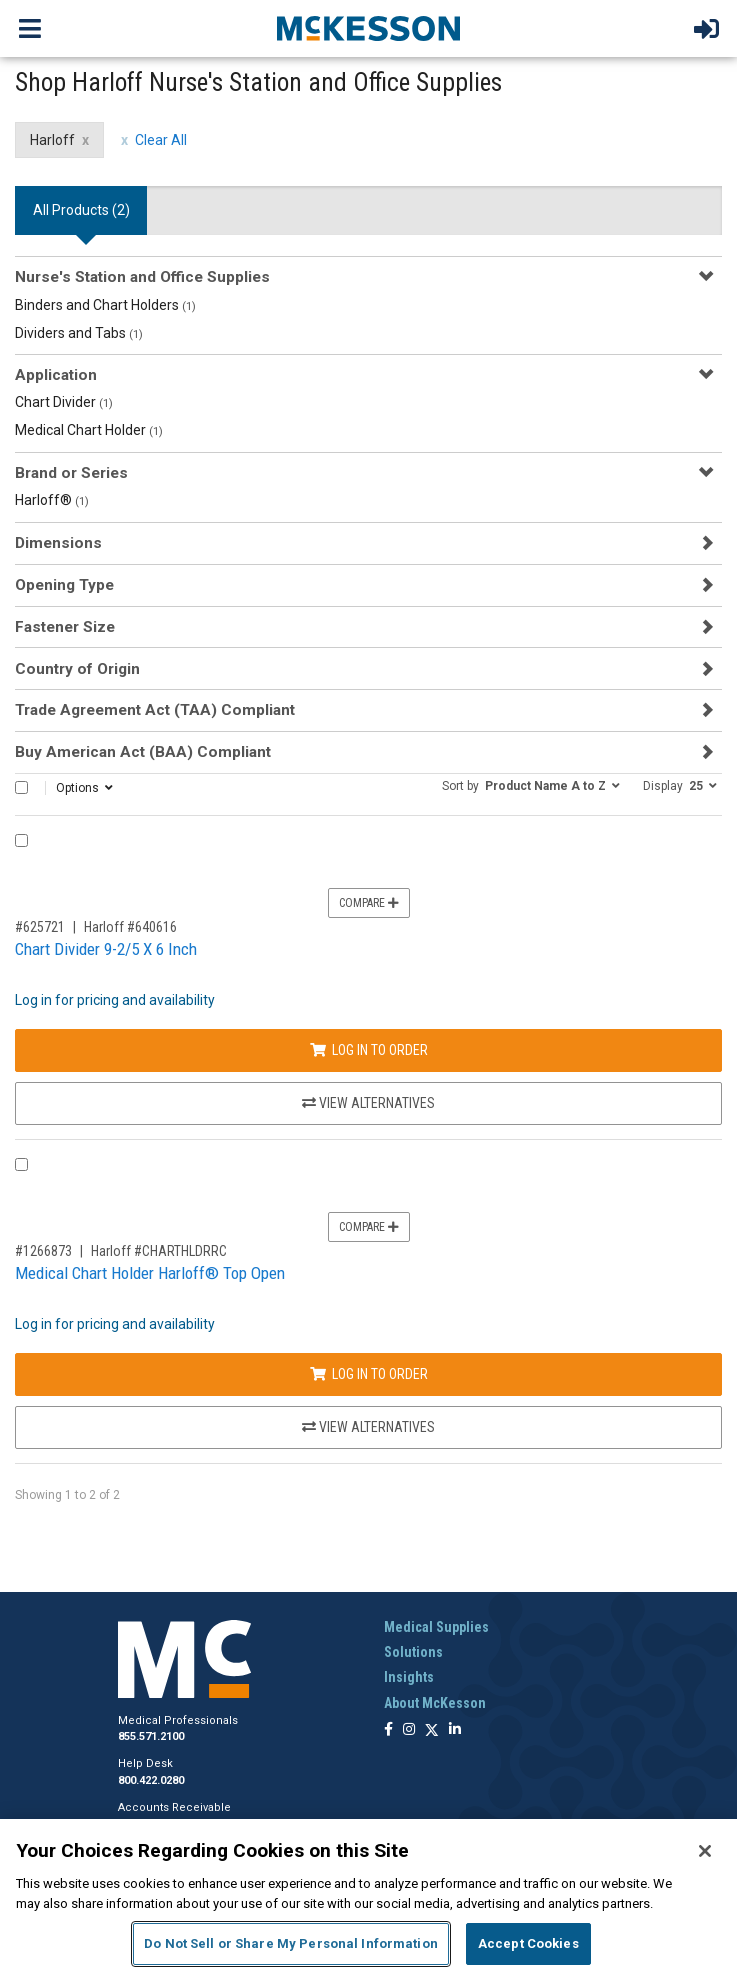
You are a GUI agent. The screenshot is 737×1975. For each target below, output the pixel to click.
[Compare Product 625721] (21, 840)
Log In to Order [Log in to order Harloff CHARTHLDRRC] (369, 1374)
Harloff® (52, 500)
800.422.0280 (151, 1780)
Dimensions (58, 543)
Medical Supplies (436, 1627)
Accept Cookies (528, 1943)
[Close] (705, 1851)
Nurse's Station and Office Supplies (142, 277)
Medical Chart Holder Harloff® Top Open (150, 1273)
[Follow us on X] (432, 1730)
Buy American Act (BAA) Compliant (143, 752)
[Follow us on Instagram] (409, 1730)
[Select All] (21, 787)
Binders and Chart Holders (105, 305)
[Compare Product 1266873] (21, 1164)
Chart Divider (64, 402)
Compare (369, 903)
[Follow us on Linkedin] (455, 1730)
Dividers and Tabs (79, 333)
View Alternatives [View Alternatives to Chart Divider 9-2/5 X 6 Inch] (368, 1103)
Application (56, 375)
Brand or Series (71, 473)
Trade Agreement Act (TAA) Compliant (155, 710)
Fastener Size (65, 627)
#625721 (40, 927)
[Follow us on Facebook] (388, 1730)
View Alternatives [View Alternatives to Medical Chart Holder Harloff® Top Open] (368, 1427)
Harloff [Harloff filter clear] (52, 140)
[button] (531, 785)
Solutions (413, 1652)
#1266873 (43, 1251)
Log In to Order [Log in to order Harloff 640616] (369, 1050)
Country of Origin (77, 669)
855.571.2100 (151, 1736)
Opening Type (64, 585)
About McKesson (435, 1703)
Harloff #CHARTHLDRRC (159, 1251)
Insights (409, 1677)
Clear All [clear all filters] (161, 140)
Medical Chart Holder (89, 430)
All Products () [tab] (81, 210)
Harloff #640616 (130, 927)
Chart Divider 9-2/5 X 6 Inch (106, 949)
